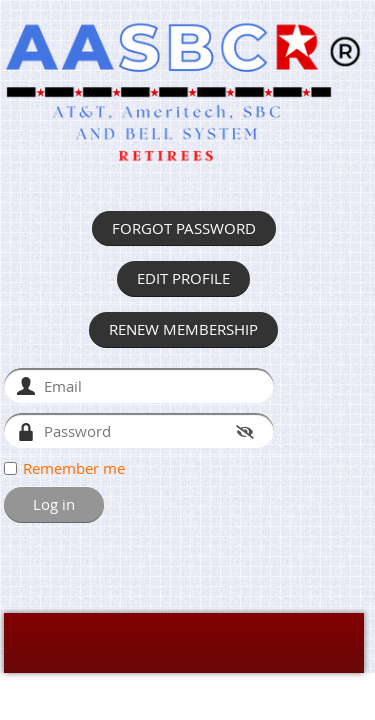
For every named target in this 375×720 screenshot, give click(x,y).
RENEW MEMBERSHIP (183, 329)
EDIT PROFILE (183, 278)
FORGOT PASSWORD (184, 228)
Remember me (74, 468)
